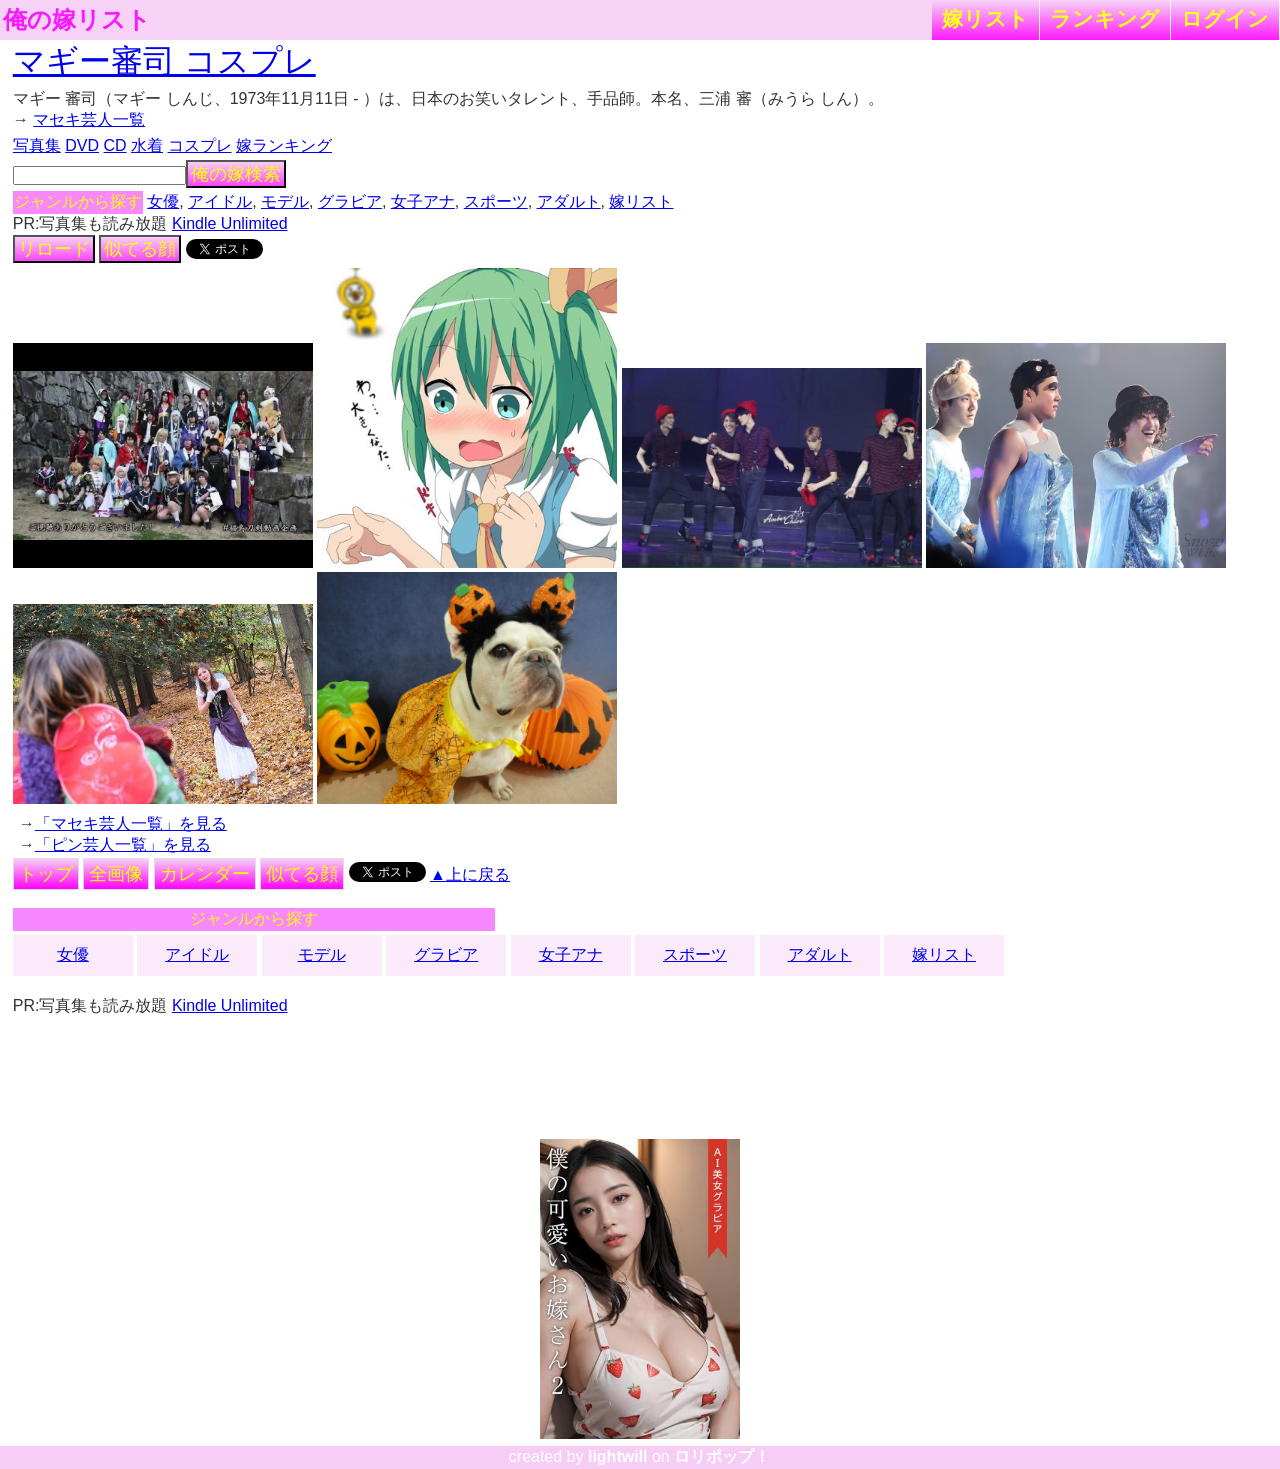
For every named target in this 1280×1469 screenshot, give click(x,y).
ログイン (1225, 18)
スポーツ (496, 201)
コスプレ (200, 145)
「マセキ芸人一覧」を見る (131, 823)
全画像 (116, 874)
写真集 (37, 145)
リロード (54, 249)
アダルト (569, 201)
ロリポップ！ (722, 1456)
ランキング (1105, 18)
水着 (147, 145)
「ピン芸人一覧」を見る (123, 844)
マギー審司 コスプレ (164, 61)
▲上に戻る (470, 874)
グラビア (350, 201)
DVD (82, 145)
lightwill (618, 1456)
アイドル (220, 201)
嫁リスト (985, 18)
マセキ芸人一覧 (89, 119)
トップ (46, 874)
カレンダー (205, 874)
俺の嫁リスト (77, 20)
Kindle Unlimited (230, 223)
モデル (285, 201)
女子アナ (423, 201)
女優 (163, 201)
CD (114, 145)
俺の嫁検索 (236, 174)
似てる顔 (140, 249)
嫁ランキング (284, 145)
